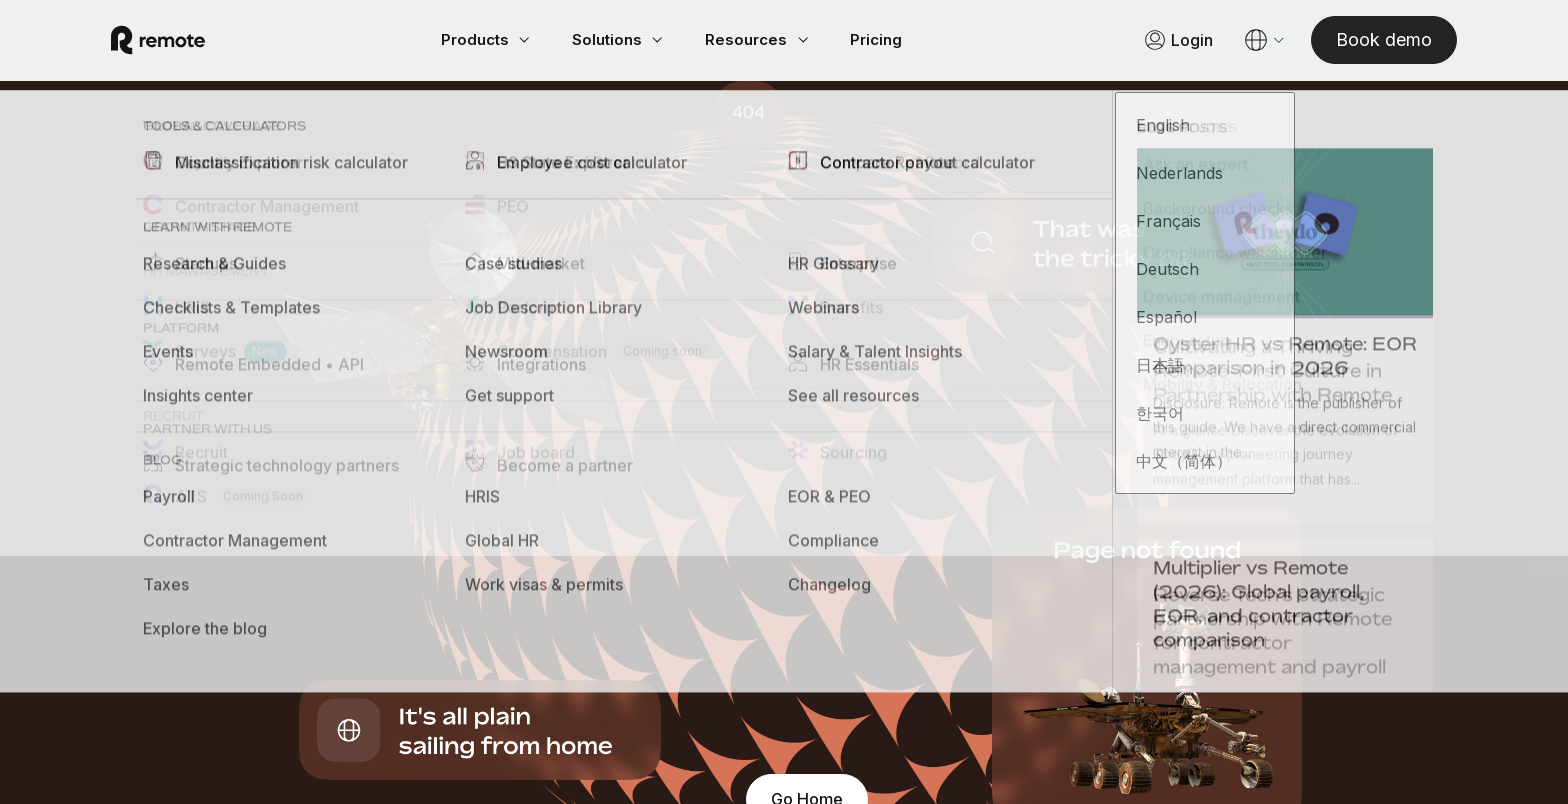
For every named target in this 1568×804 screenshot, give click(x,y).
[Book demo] (1360, 41)
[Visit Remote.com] (182, 42)
